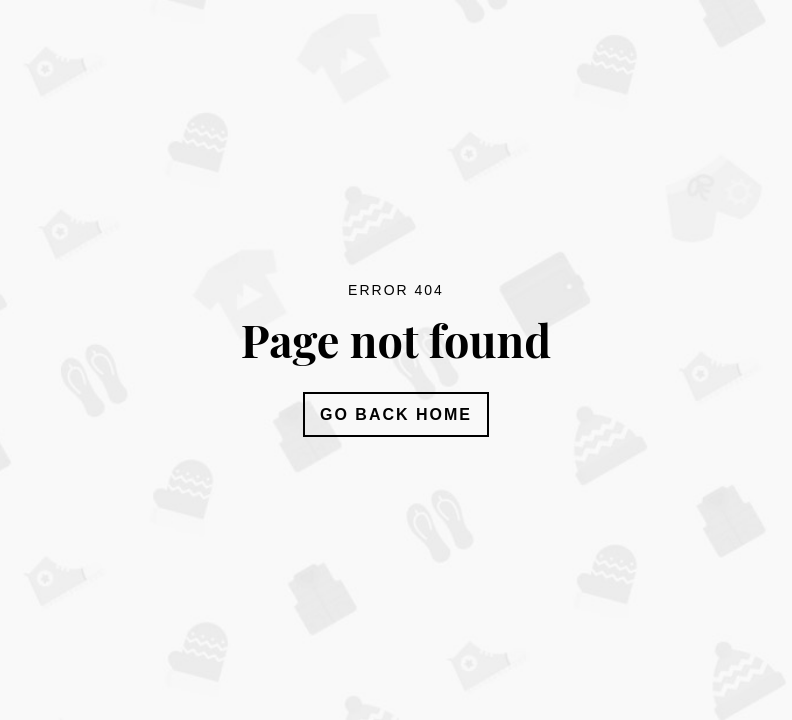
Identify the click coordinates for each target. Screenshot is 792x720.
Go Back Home (396, 414)
